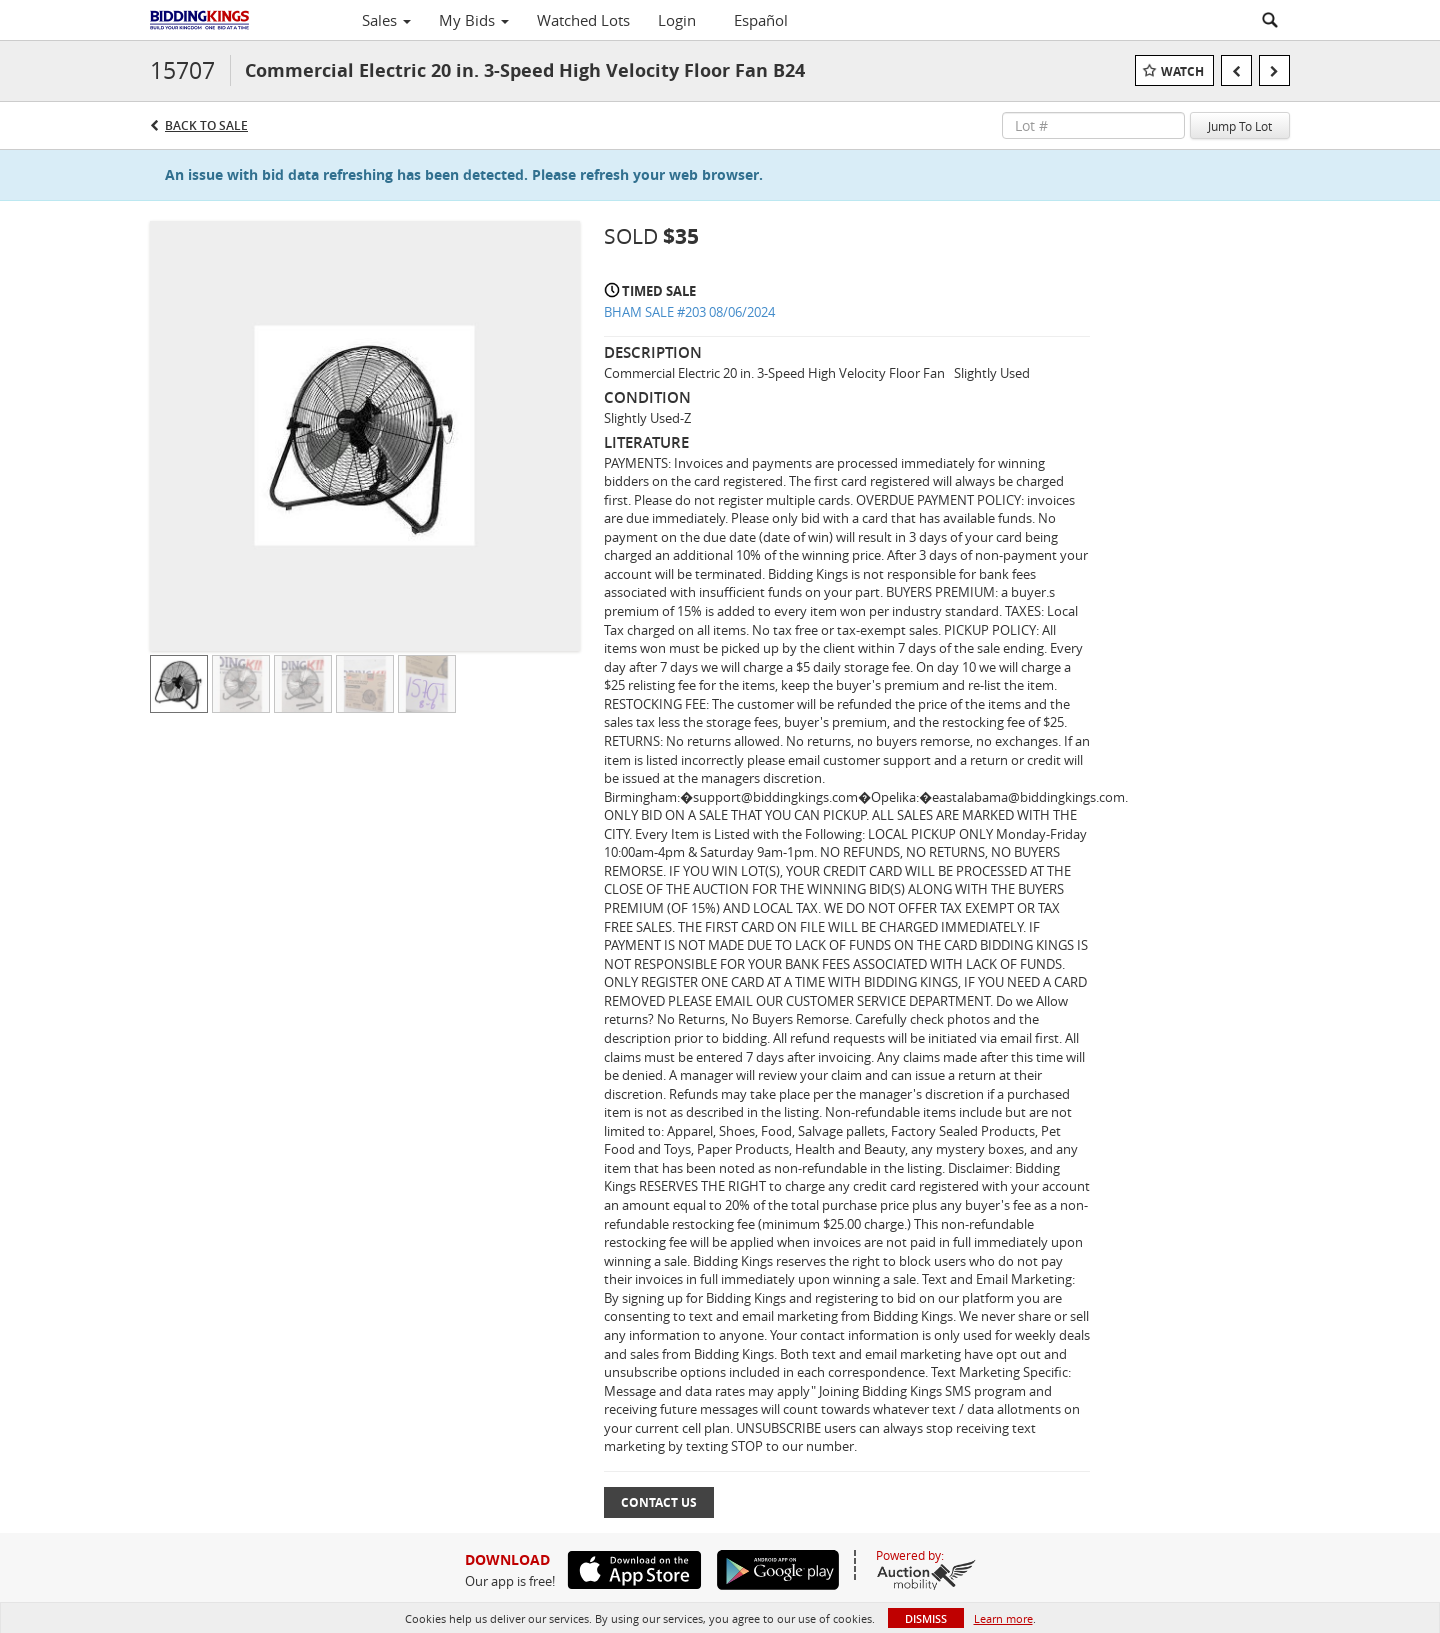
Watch (1182, 71)
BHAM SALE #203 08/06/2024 (689, 312)
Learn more (1003, 1618)
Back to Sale (206, 125)
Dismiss (926, 1618)
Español (761, 20)
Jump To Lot (1240, 126)
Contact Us (659, 1502)
